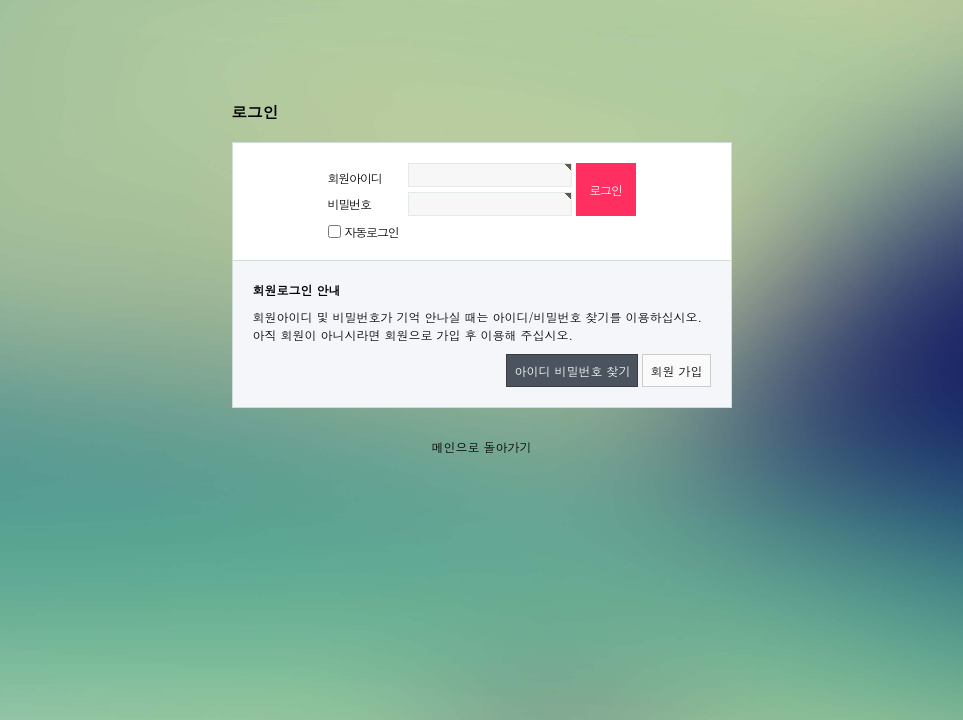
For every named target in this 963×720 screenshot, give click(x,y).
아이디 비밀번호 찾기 (572, 370)
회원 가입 (676, 370)
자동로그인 (372, 231)
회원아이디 (355, 177)
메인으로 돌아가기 (481, 446)
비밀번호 (349, 203)
